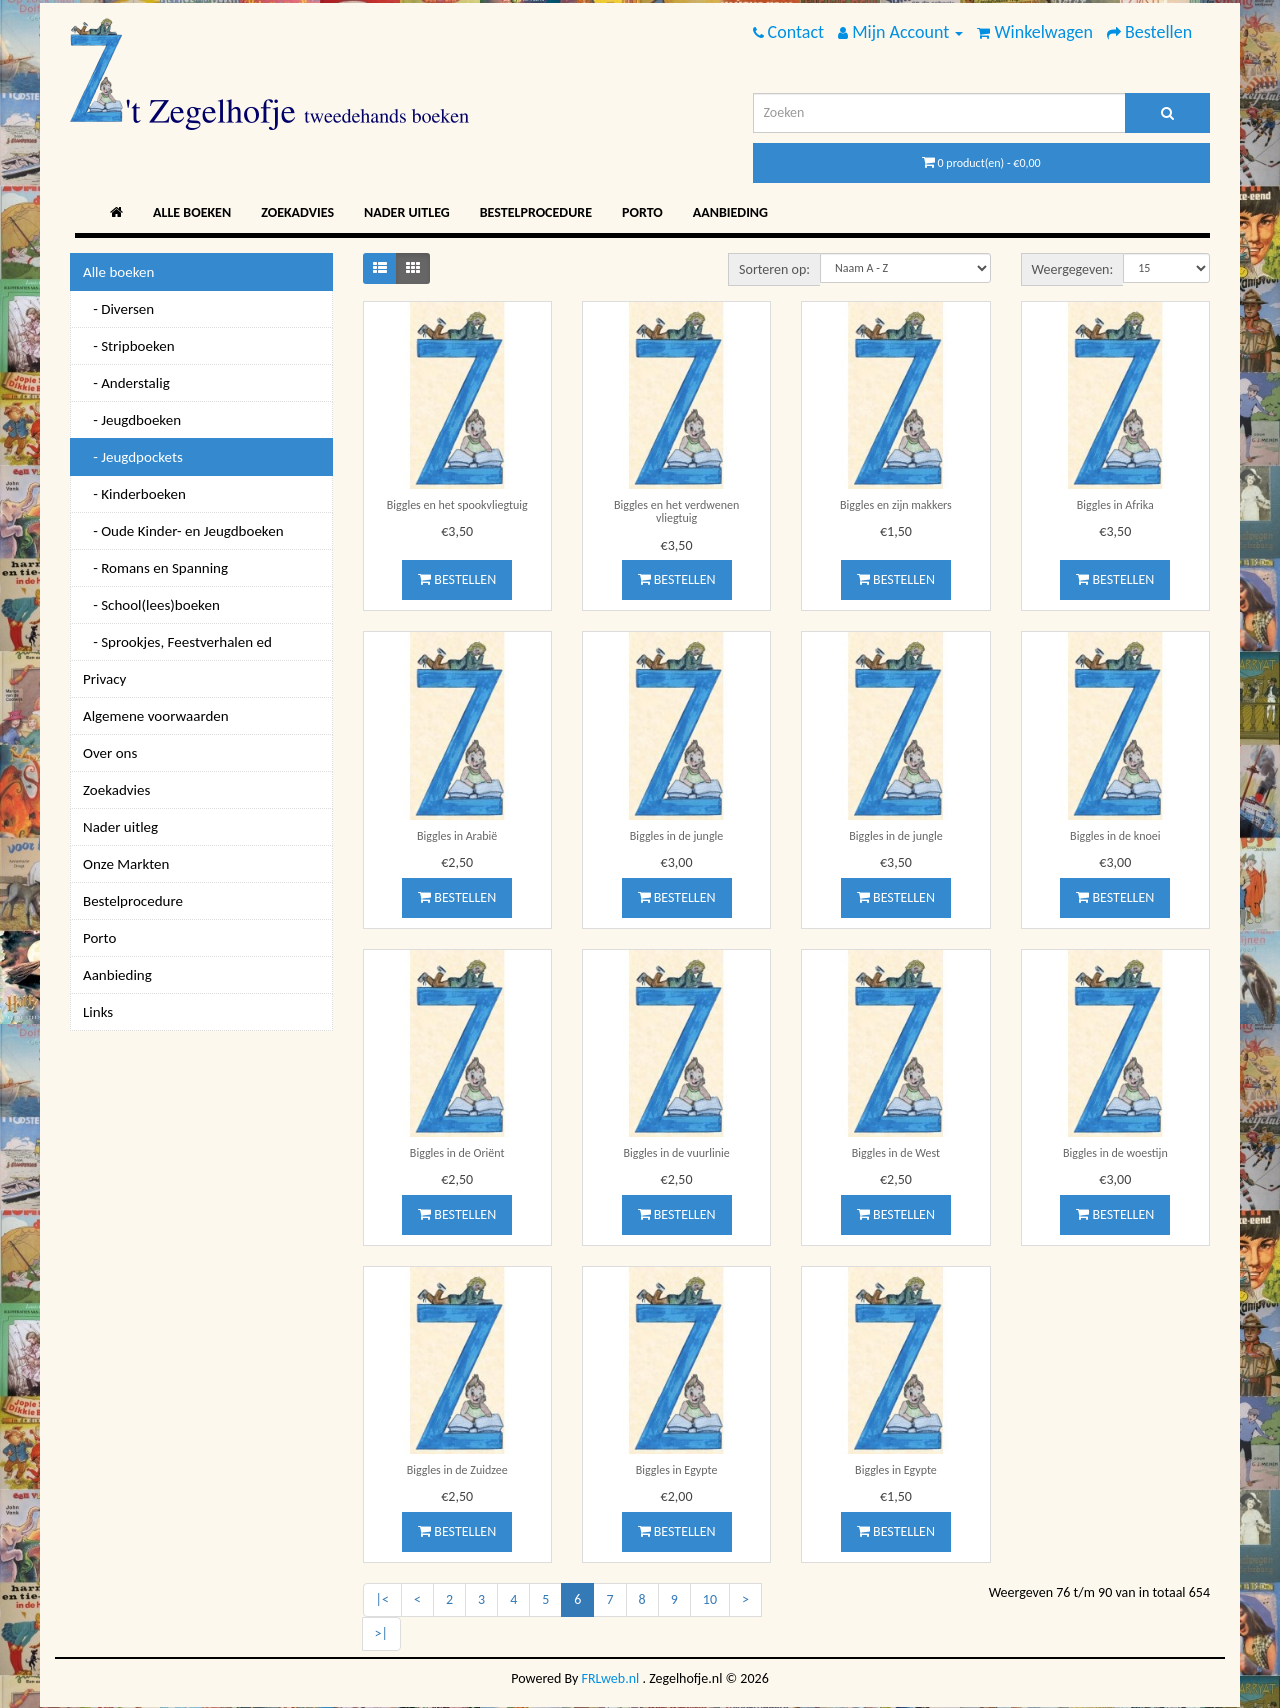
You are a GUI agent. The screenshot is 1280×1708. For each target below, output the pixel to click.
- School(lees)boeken (151, 605)
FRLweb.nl (611, 1678)
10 (710, 1599)
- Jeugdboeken (132, 420)
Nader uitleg (407, 212)
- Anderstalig (126, 383)
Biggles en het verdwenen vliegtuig (676, 511)
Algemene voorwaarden (156, 716)
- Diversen (118, 309)
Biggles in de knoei (1115, 836)
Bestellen (457, 579)
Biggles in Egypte (677, 1470)
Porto (642, 212)
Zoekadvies (297, 212)
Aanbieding (730, 212)
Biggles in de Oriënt (457, 1153)
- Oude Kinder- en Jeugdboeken (183, 531)
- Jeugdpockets (133, 457)
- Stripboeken (129, 346)
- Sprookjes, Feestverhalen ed (177, 642)
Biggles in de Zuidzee (457, 1470)
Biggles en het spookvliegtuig (457, 505)
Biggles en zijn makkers (896, 505)
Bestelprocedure (536, 212)
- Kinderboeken (134, 494)
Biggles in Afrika (1115, 505)
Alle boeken (192, 212)
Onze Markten (126, 864)
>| (381, 1633)
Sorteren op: (774, 269)
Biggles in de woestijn (1115, 1153)
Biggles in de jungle (676, 836)
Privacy (104, 679)
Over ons (110, 753)
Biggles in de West (896, 1153)
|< (382, 1599)
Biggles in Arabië (457, 836)
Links (98, 1012)
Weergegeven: (1073, 269)
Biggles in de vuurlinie (676, 1153)
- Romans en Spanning (155, 568)
